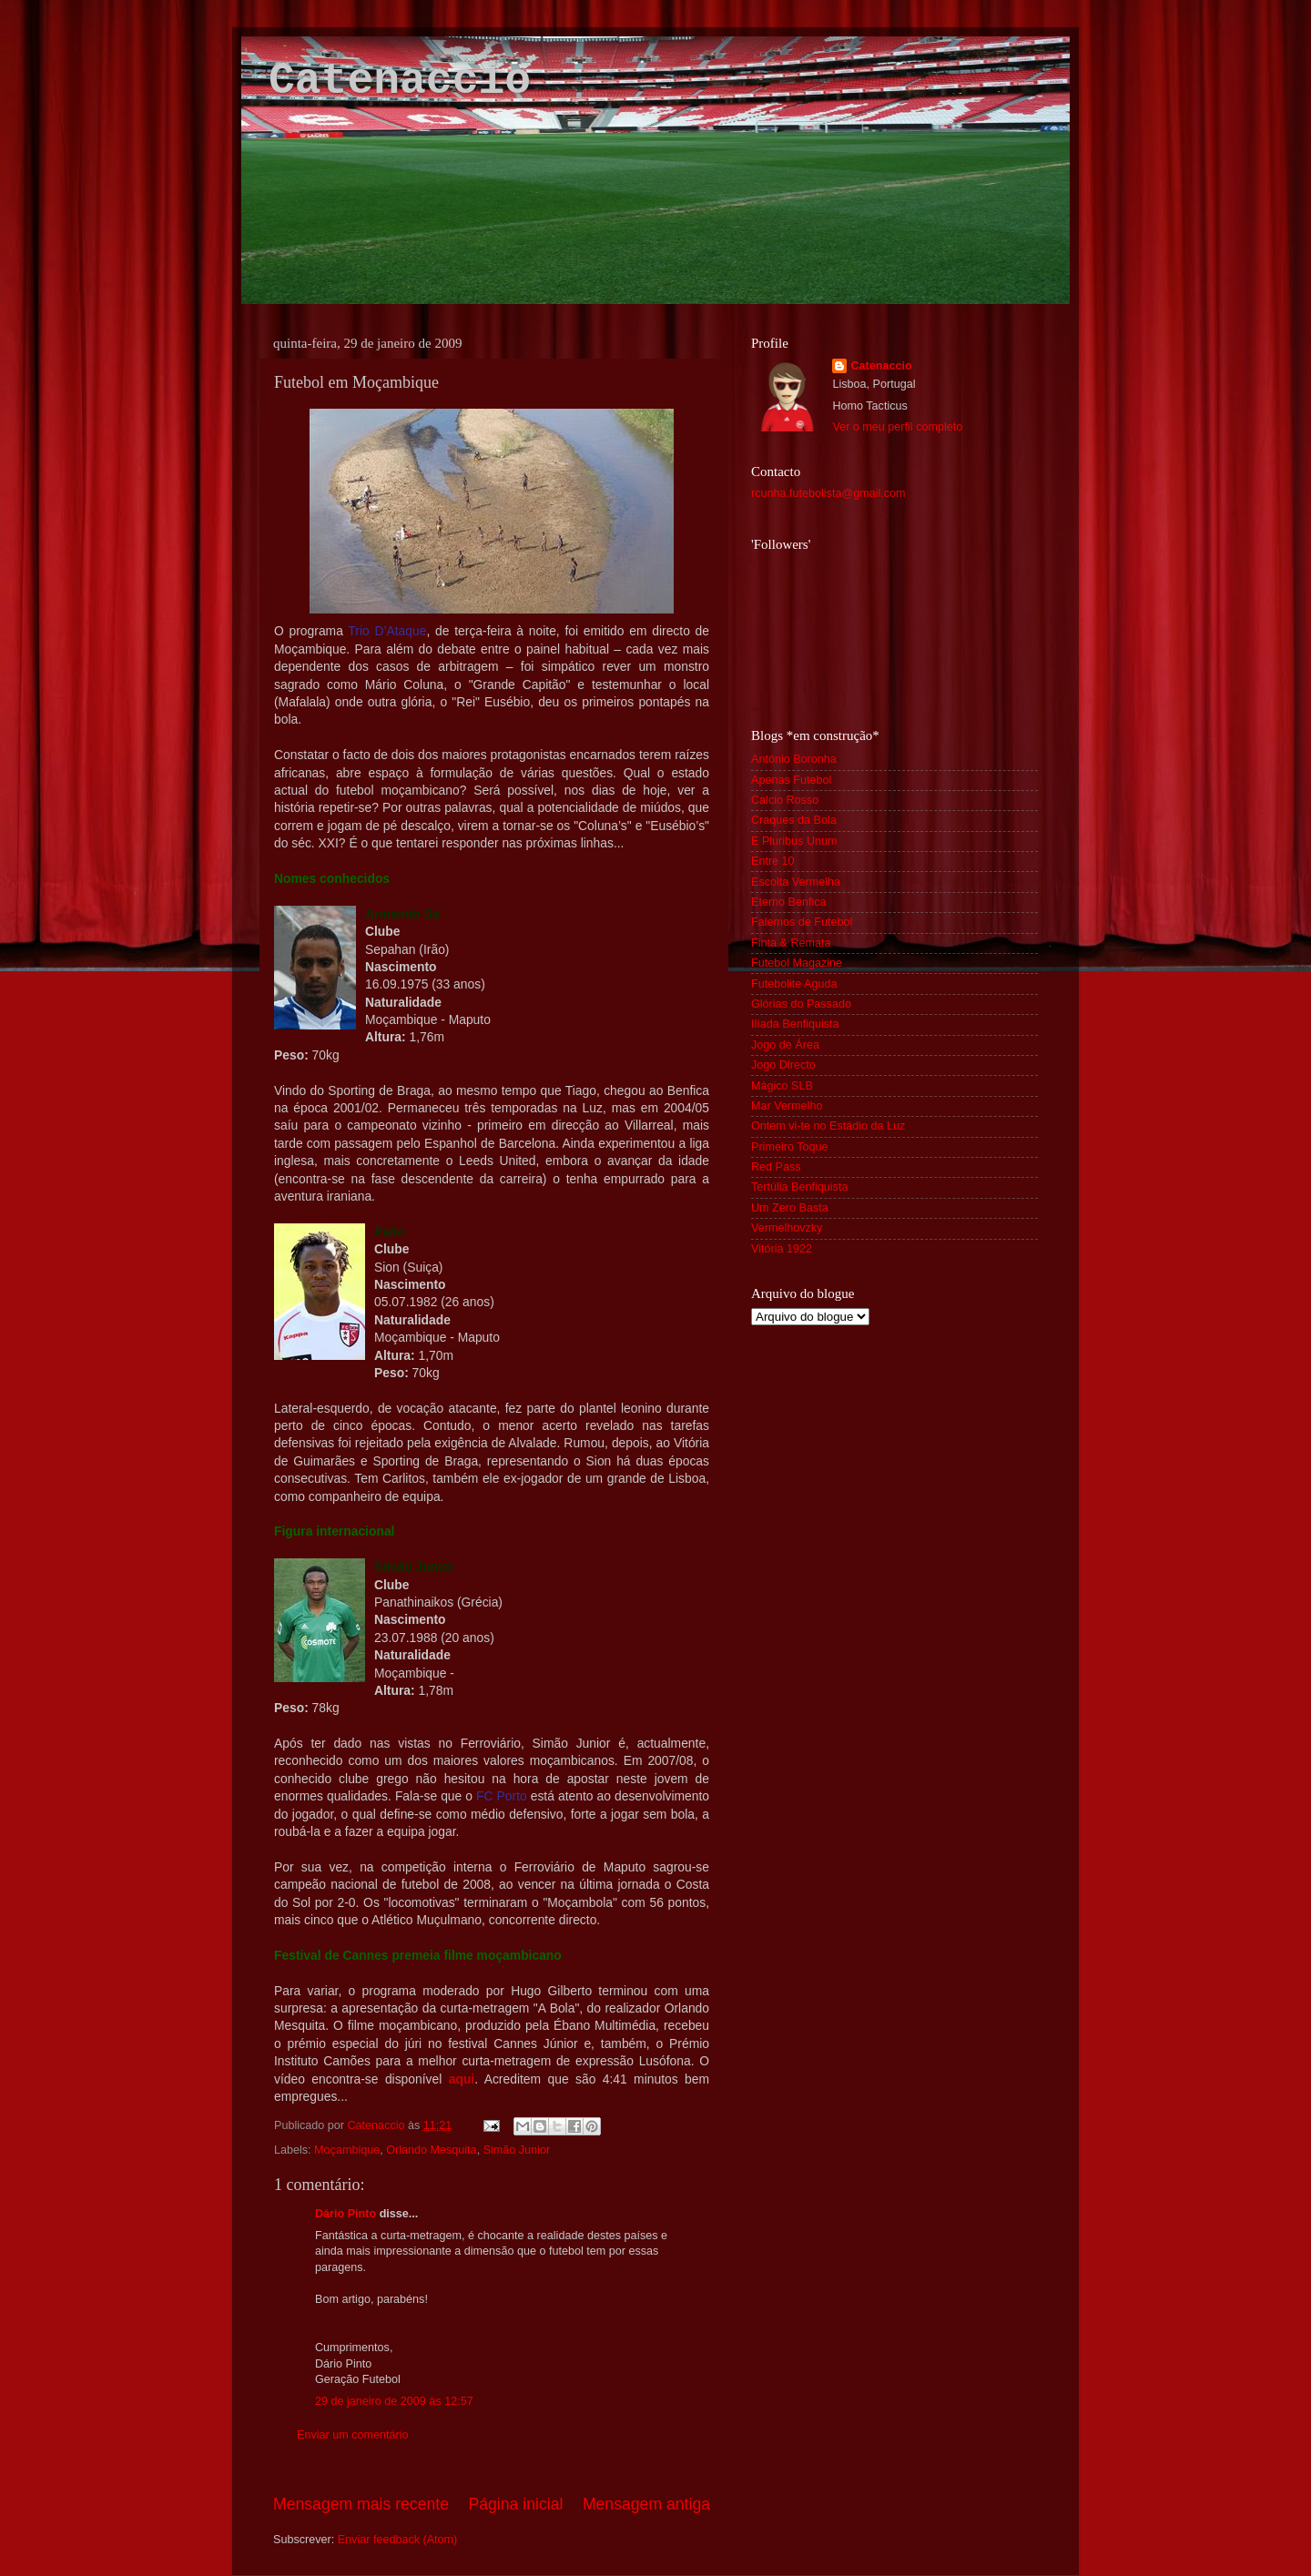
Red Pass (776, 1167)
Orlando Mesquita (431, 2150)
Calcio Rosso (784, 800)
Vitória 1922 (781, 1248)
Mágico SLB (782, 1086)
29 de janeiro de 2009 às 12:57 (394, 2401)
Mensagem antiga (646, 2504)
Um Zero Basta (789, 1208)
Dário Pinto (345, 2213)
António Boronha (794, 759)
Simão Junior (517, 2150)
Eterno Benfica (789, 902)
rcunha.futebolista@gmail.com (828, 493)
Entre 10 (773, 861)
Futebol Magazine (796, 963)
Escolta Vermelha (795, 882)
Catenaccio (400, 81)
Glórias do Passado (801, 1004)
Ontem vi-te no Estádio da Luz (828, 1126)
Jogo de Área (785, 1045)
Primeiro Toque (789, 1147)
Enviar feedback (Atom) (398, 2539)
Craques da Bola (794, 820)
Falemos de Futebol (801, 922)
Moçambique (347, 2150)
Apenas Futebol (791, 780)
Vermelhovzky (786, 1228)
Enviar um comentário (353, 2435)
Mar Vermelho (786, 1106)
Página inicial (516, 2504)
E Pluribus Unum (794, 841)
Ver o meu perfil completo (897, 427)
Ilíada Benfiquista (795, 1024)
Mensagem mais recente (361, 2504)
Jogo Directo (783, 1065)
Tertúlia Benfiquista (799, 1187)
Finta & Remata (791, 943)
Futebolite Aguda (794, 984)
